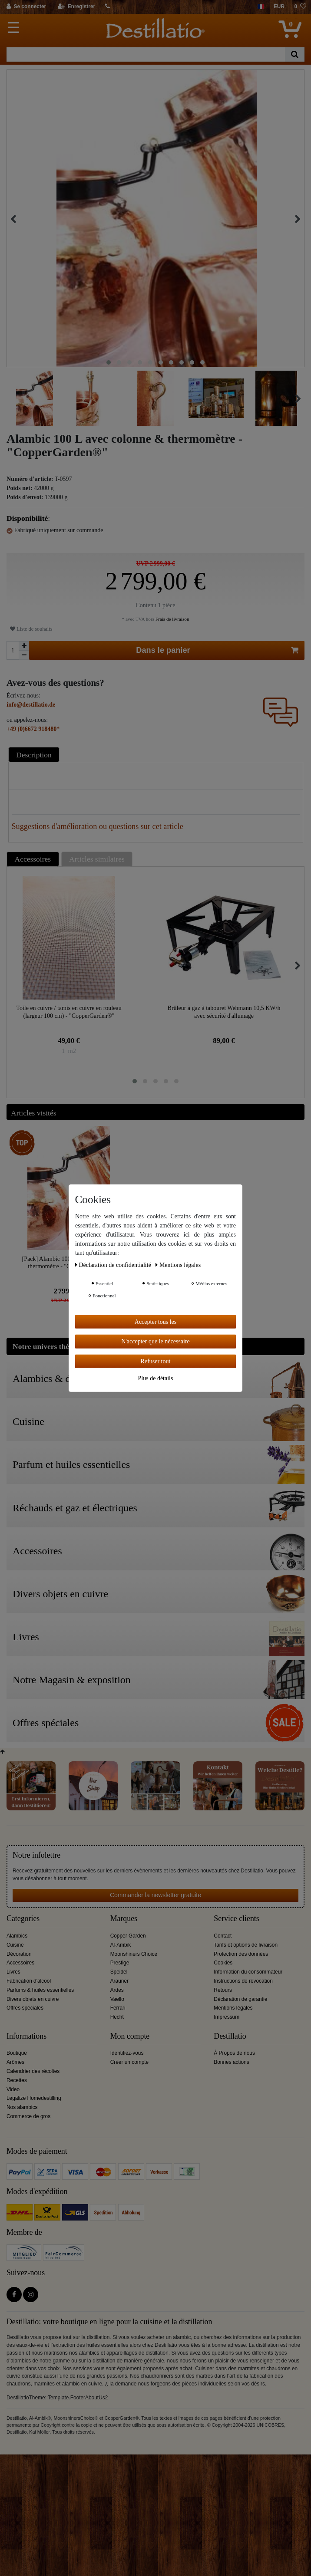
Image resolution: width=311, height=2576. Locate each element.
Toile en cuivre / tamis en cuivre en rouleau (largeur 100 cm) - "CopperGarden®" (68, 1012)
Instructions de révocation (243, 1981)
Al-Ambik (120, 1945)
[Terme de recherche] (146, 54)
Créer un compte (129, 2062)
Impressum (226, 2017)
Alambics (17, 1936)
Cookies (223, 1963)
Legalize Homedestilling (34, 2098)
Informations (26, 2036)
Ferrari (118, 2008)
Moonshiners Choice (133, 1954)
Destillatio (230, 2036)
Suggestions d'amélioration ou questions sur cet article (97, 826)
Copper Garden (128, 1936)
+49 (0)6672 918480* (33, 729)
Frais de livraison (171, 619)
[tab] (35, 754)
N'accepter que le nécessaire (155, 1341)
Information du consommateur (248, 1972)
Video (13, 2089)
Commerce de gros (28, 2116)
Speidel (119, 1972)
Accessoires (33, 859)
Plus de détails (155, 1378)
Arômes (15, 2062)
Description (34, 754)
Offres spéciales (25, 2008)
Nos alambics (22, 2107)
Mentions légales (233, 2008)
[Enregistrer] (76, 7)
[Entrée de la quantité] (13, 650)
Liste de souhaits (31, 629)
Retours (223, 1990)
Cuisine (15, 1945)
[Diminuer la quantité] (24, 655)
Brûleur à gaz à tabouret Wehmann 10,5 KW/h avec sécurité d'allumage (224, 1012)
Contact (223, 1936)
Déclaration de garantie (240, 1999)
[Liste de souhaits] (300, 7)
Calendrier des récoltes (33, 2071)
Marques (123, 1919)
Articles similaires (97, 859)
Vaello (117, 1999)
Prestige (119, 1963)
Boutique (17, 2053)
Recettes (17, 2080)
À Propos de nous (234, 2053)
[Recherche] (294, 54)
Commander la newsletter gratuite (155, 1895)
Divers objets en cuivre (33, 1999)
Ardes (117, 1990)
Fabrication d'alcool (29, 1981)
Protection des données (241, 1954)
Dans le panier (217, 650)
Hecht (117, 2017)
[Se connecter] (27, 7)
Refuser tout (156, 1361)
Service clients (236, 1919)
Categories (23, 1919)
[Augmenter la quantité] (24, 646)
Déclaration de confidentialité (113, 1264)
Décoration (19, 1954)
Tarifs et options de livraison (246, 1945)
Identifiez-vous (127, 2053)
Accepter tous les (155, 1321)
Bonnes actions (231, 2062)
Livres (13, 1972)
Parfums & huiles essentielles (40, 1990)
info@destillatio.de (31, 704)
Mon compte (130, 2036)
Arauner (119, 1981)
